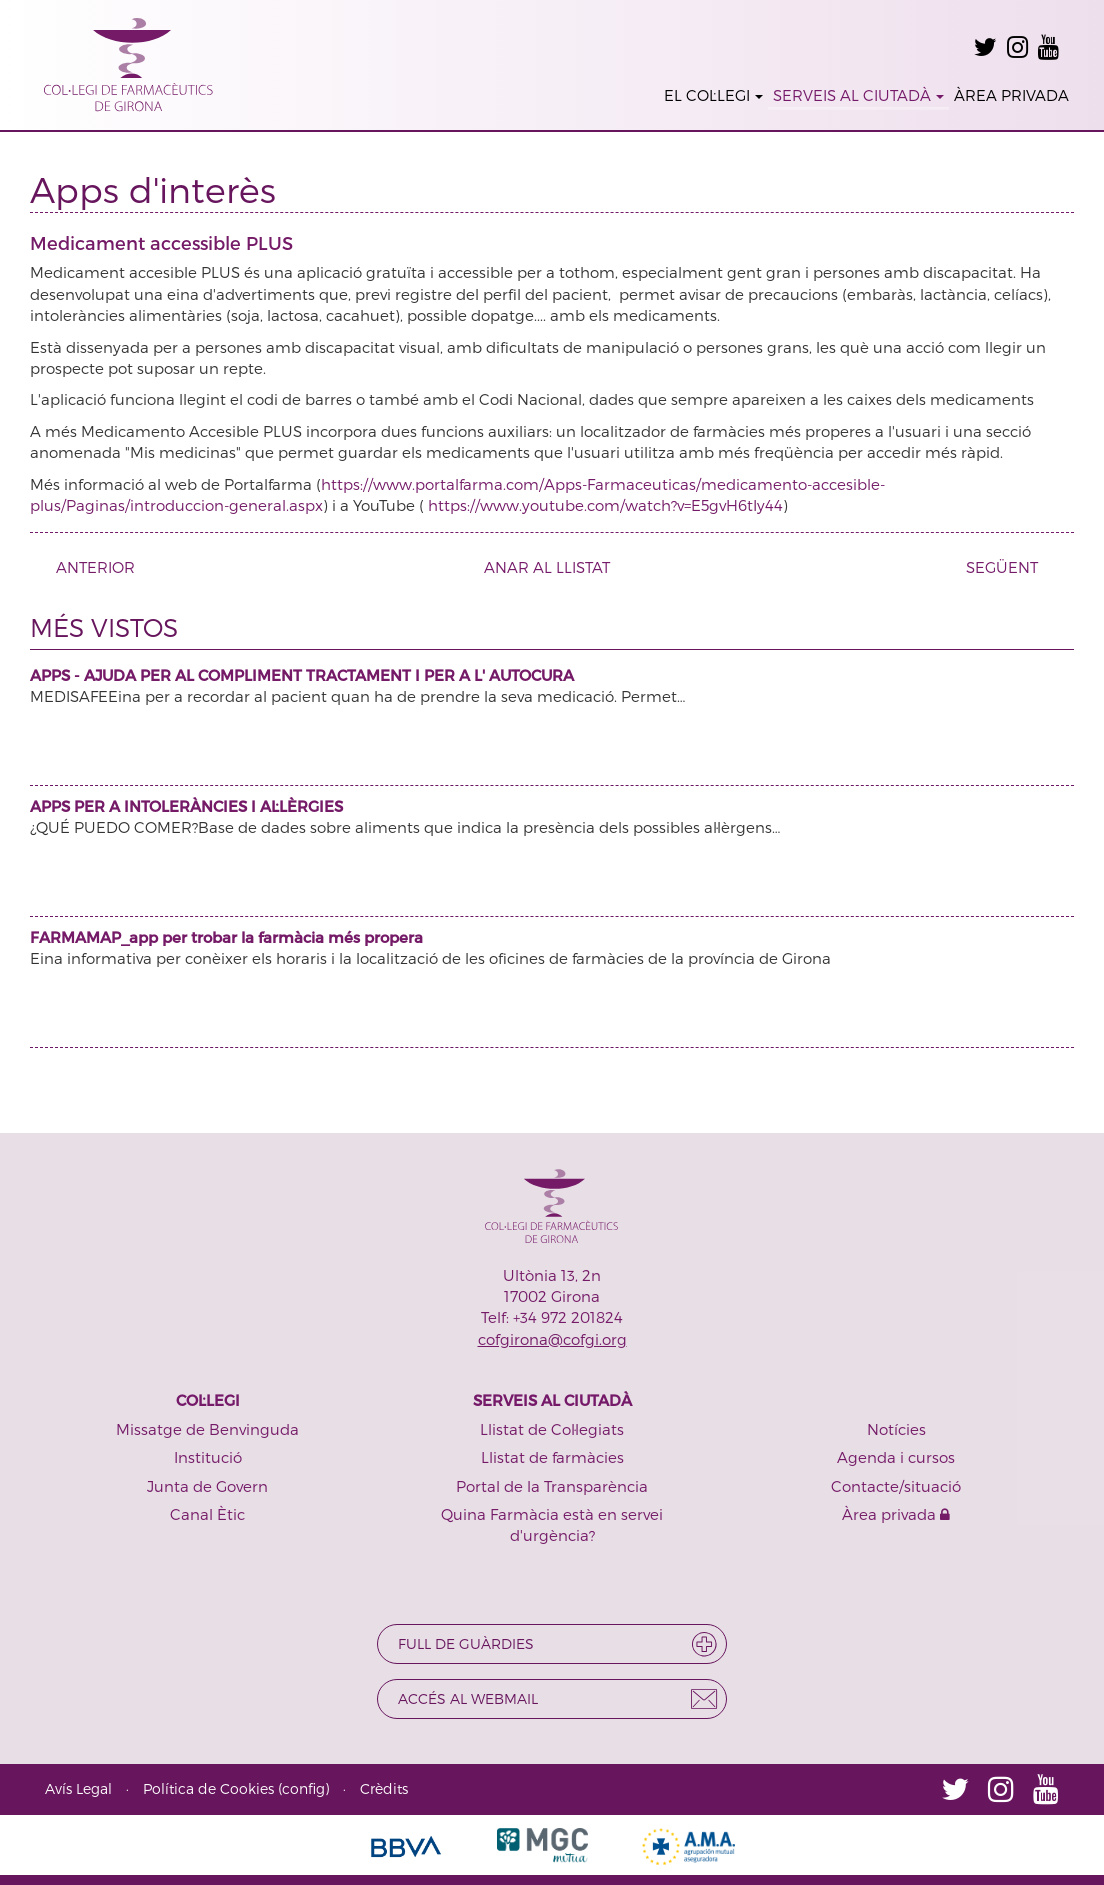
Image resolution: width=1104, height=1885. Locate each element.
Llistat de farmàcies (552, 1457)
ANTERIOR (88, 567)
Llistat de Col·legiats (552, 1429)
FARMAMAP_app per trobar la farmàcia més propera (226, 937)
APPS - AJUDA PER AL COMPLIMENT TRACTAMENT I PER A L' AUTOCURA (302, 675)
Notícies (896, 1429)
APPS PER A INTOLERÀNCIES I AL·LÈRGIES (186, 806)
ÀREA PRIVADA (1011, 95)
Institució (208, 1457)
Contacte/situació (896, 1486)
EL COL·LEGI (713, 95)
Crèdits (384, 1788)
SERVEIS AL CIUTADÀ (858, 95)
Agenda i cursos (896, 1457)
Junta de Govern (207, 1486)
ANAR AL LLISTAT (547, 567)
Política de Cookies (208, 1788)
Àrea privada (896, 1514)
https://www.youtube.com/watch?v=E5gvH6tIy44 (605, 505)
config (303, 1788)
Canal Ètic (207, 1514)
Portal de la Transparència (552, 1486)
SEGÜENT (1009, 567)
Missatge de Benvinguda (207, 1429)
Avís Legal (78, 1788)
